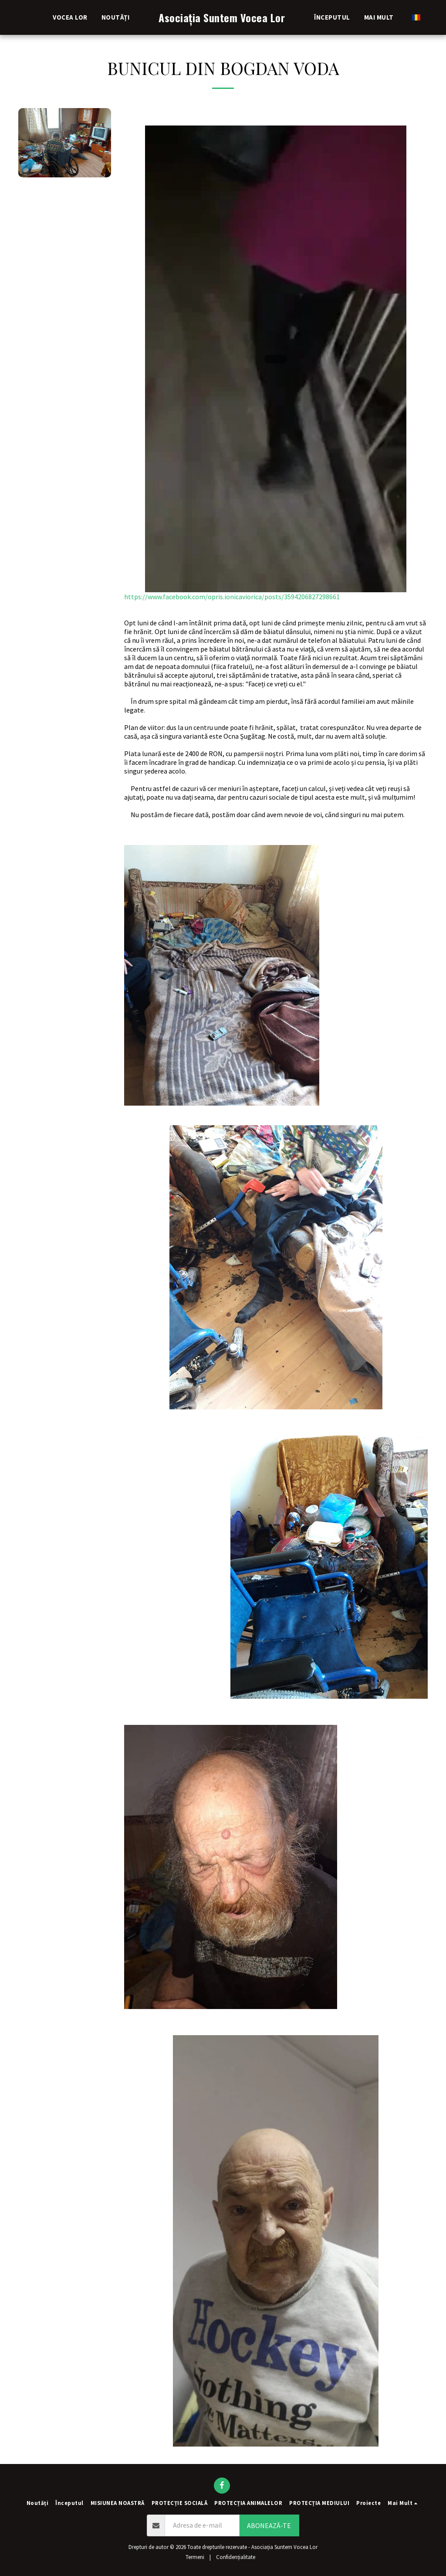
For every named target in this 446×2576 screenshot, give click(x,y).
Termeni (195, 2556)
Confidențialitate (235, 2556)
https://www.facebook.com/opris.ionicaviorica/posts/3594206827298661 (276, 363)
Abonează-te (269, 2525)
